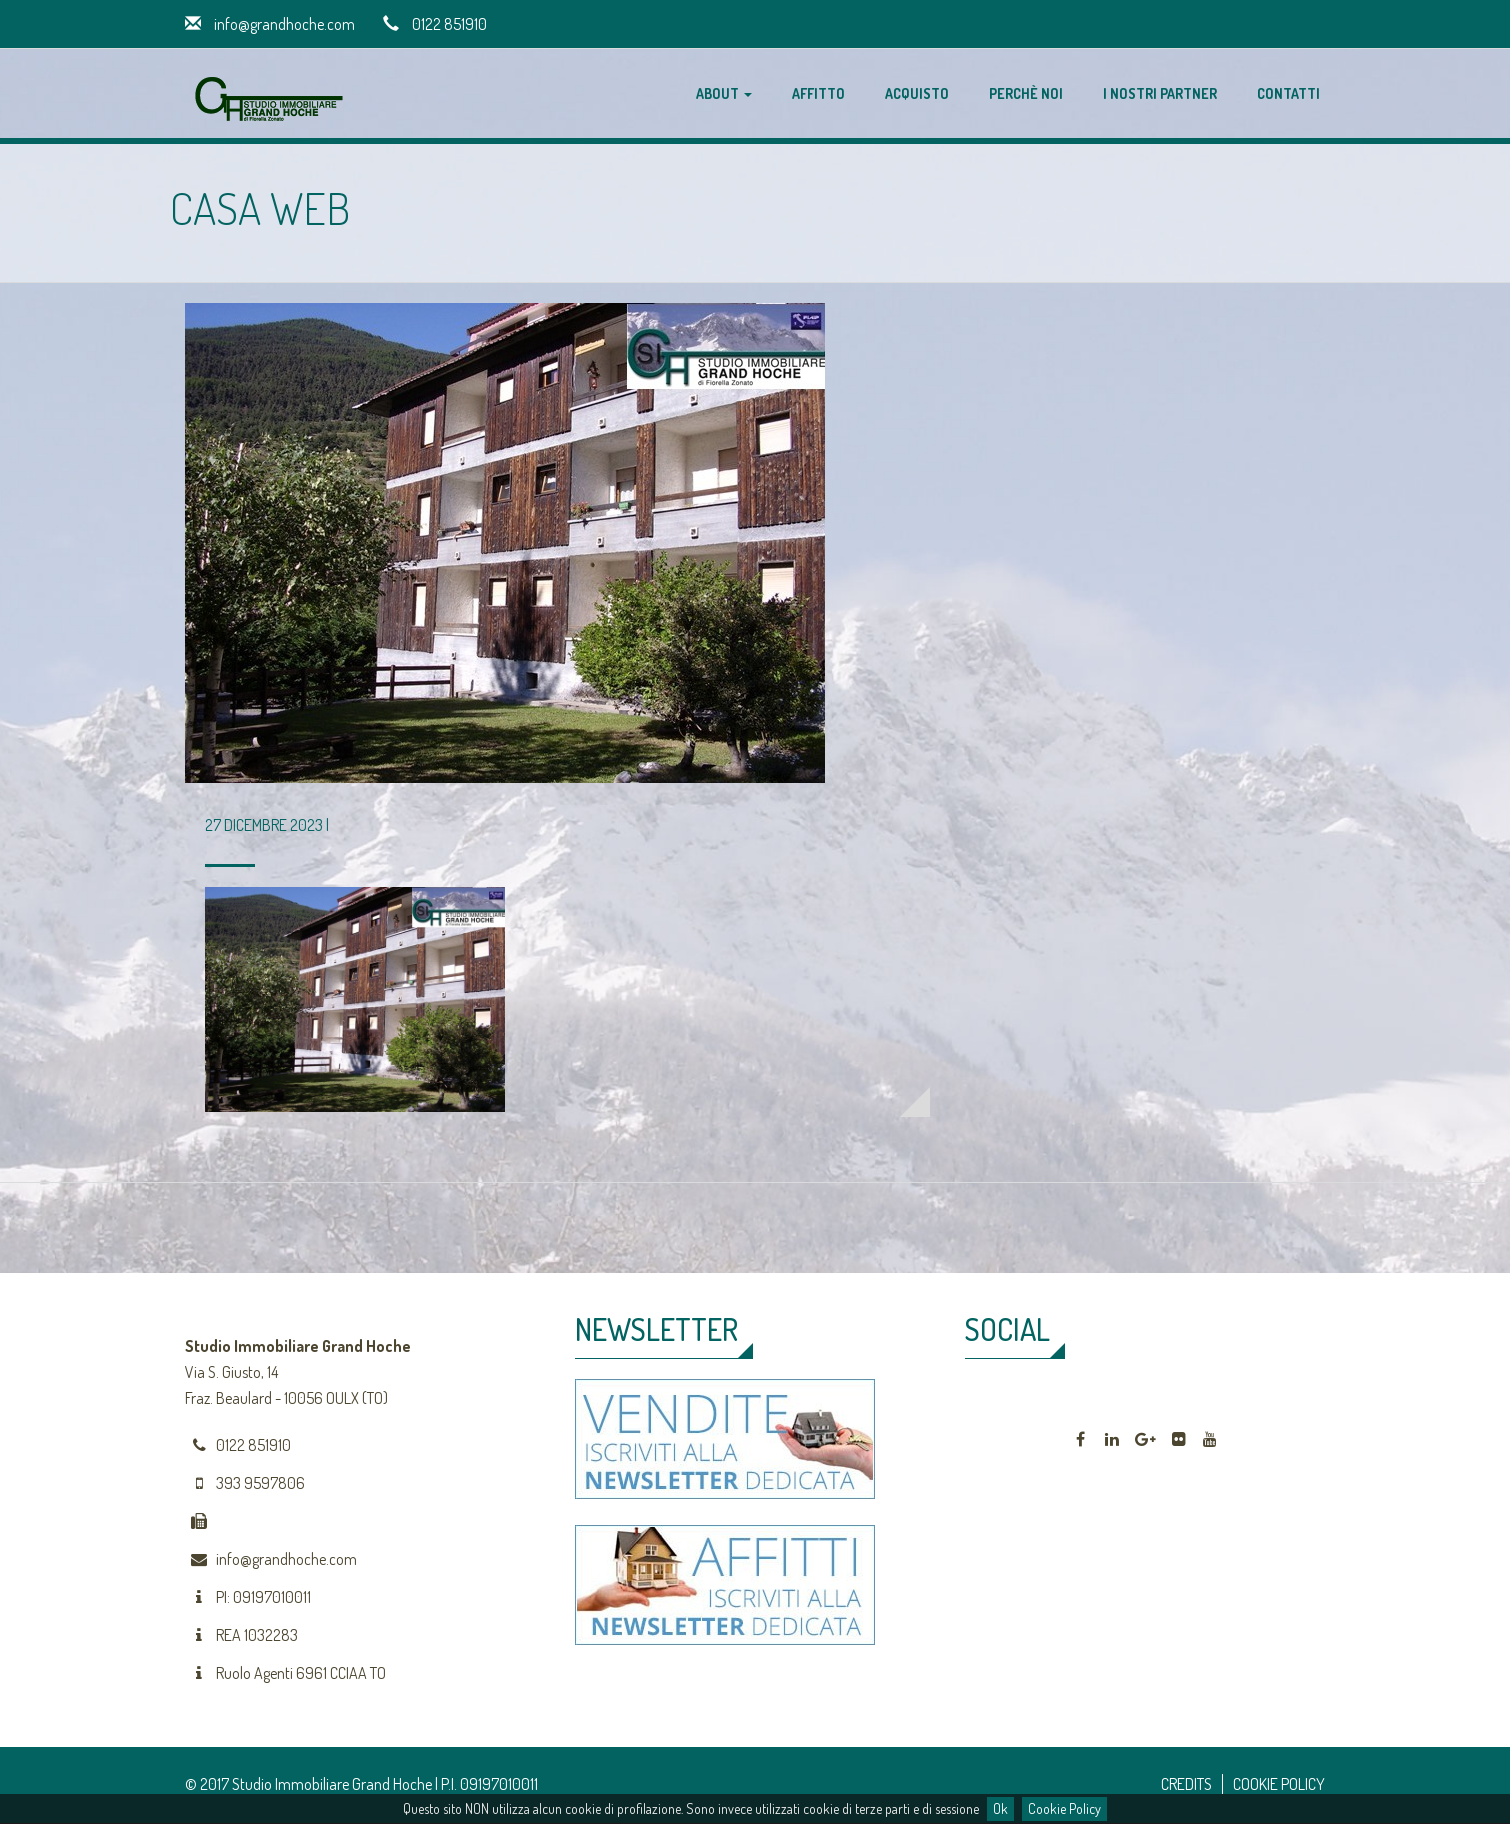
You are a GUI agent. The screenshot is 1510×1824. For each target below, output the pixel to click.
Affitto (818, 93)
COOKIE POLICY (1279, 1784)
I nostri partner (1160, 93)
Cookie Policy (1064, 1808)
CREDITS (1186, 1784)
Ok (1000, 1808)
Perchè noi (1026, 93)
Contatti (1288, 93)
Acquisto (917, 93)
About (724, 93)
